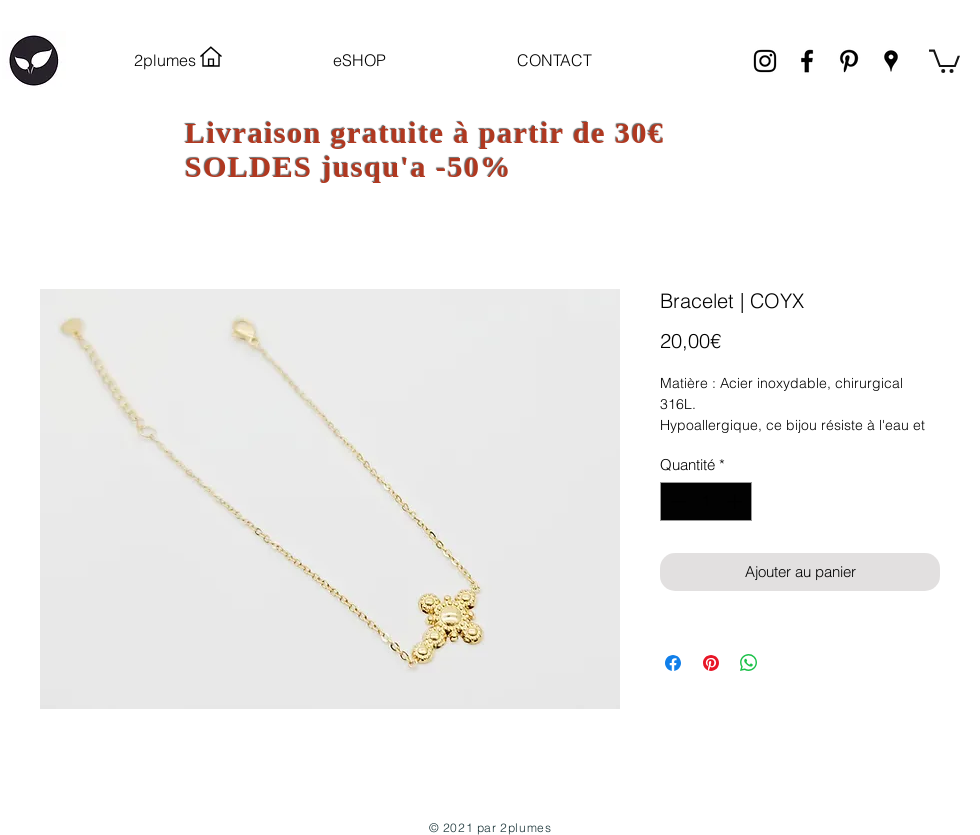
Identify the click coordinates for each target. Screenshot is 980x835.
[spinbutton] (706, 501)
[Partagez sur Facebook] (673, 663)
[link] (944, 60)
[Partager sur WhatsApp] (749, 663)
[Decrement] (676, 501)
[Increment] (736, 501)
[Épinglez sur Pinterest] (711, 663)
